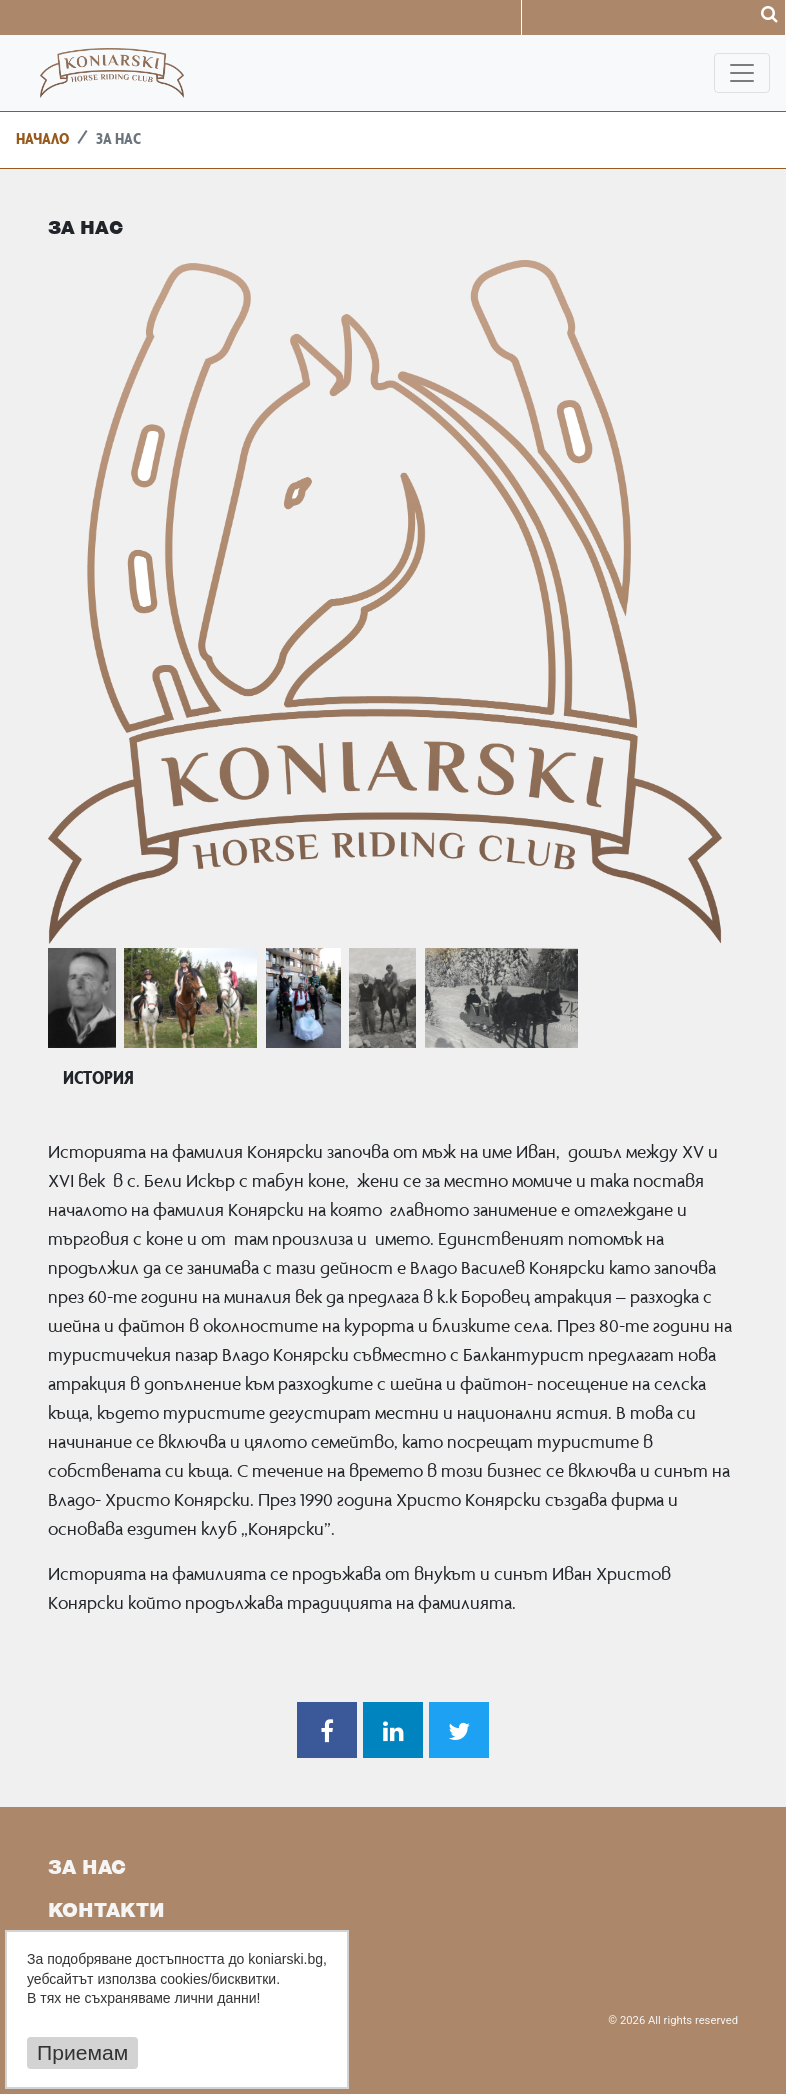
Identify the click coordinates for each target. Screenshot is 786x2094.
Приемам (82, 2052)
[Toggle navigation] (742, 73)
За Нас (87, 1869)
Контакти (106, 1912)
